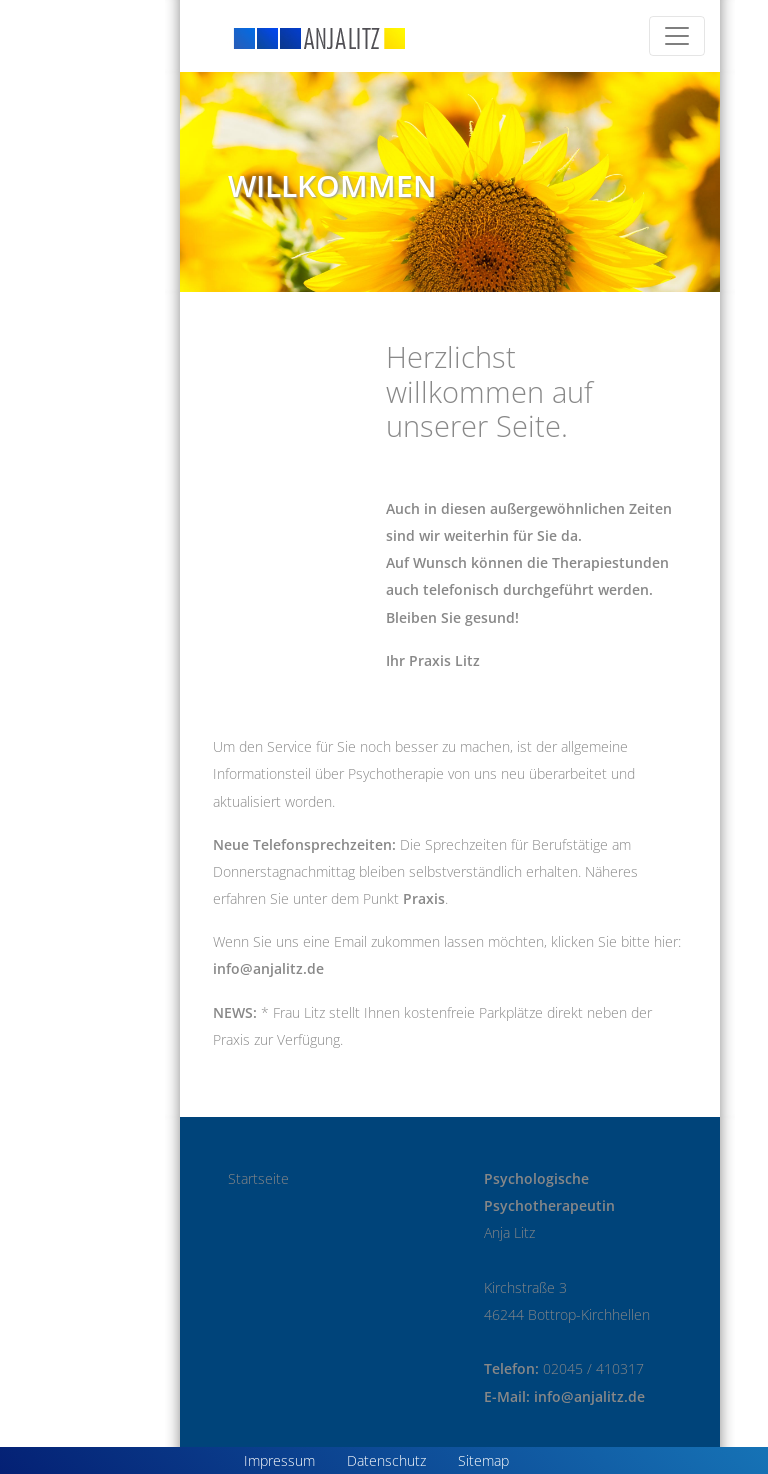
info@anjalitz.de (268, 968)
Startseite (258, 1178)
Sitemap (483, 1460)
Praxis (424, 898)
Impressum (279, 1460)
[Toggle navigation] (677, 36)
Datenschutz (386, 1460)
